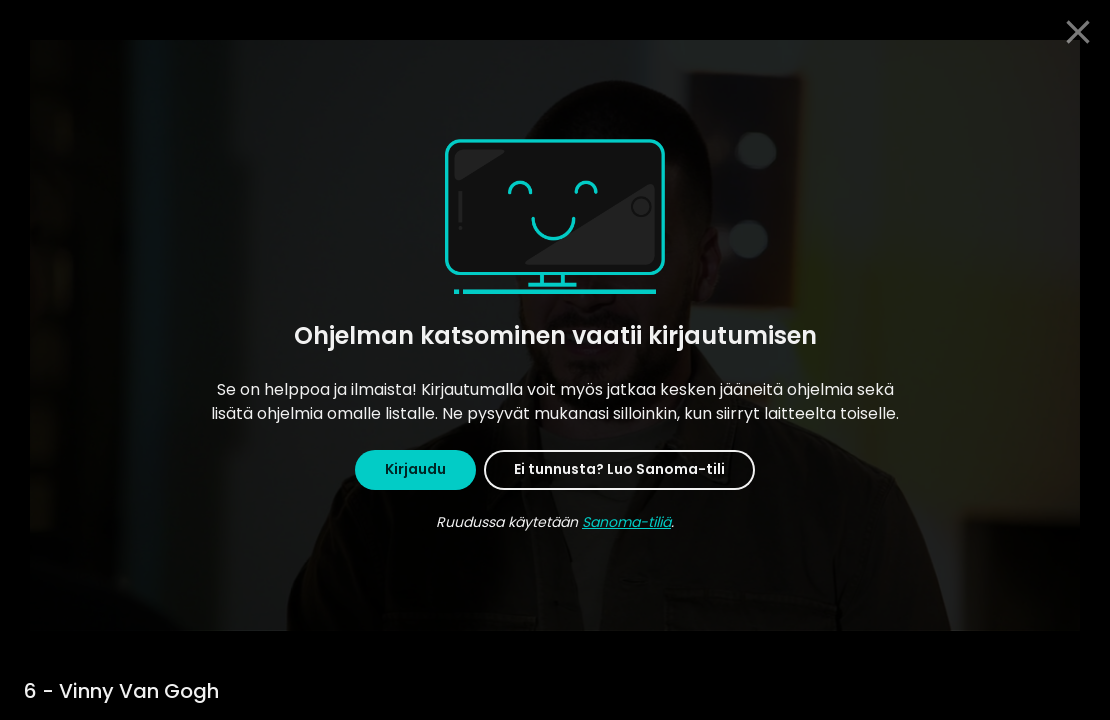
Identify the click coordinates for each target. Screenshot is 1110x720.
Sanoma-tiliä (626, 522)
